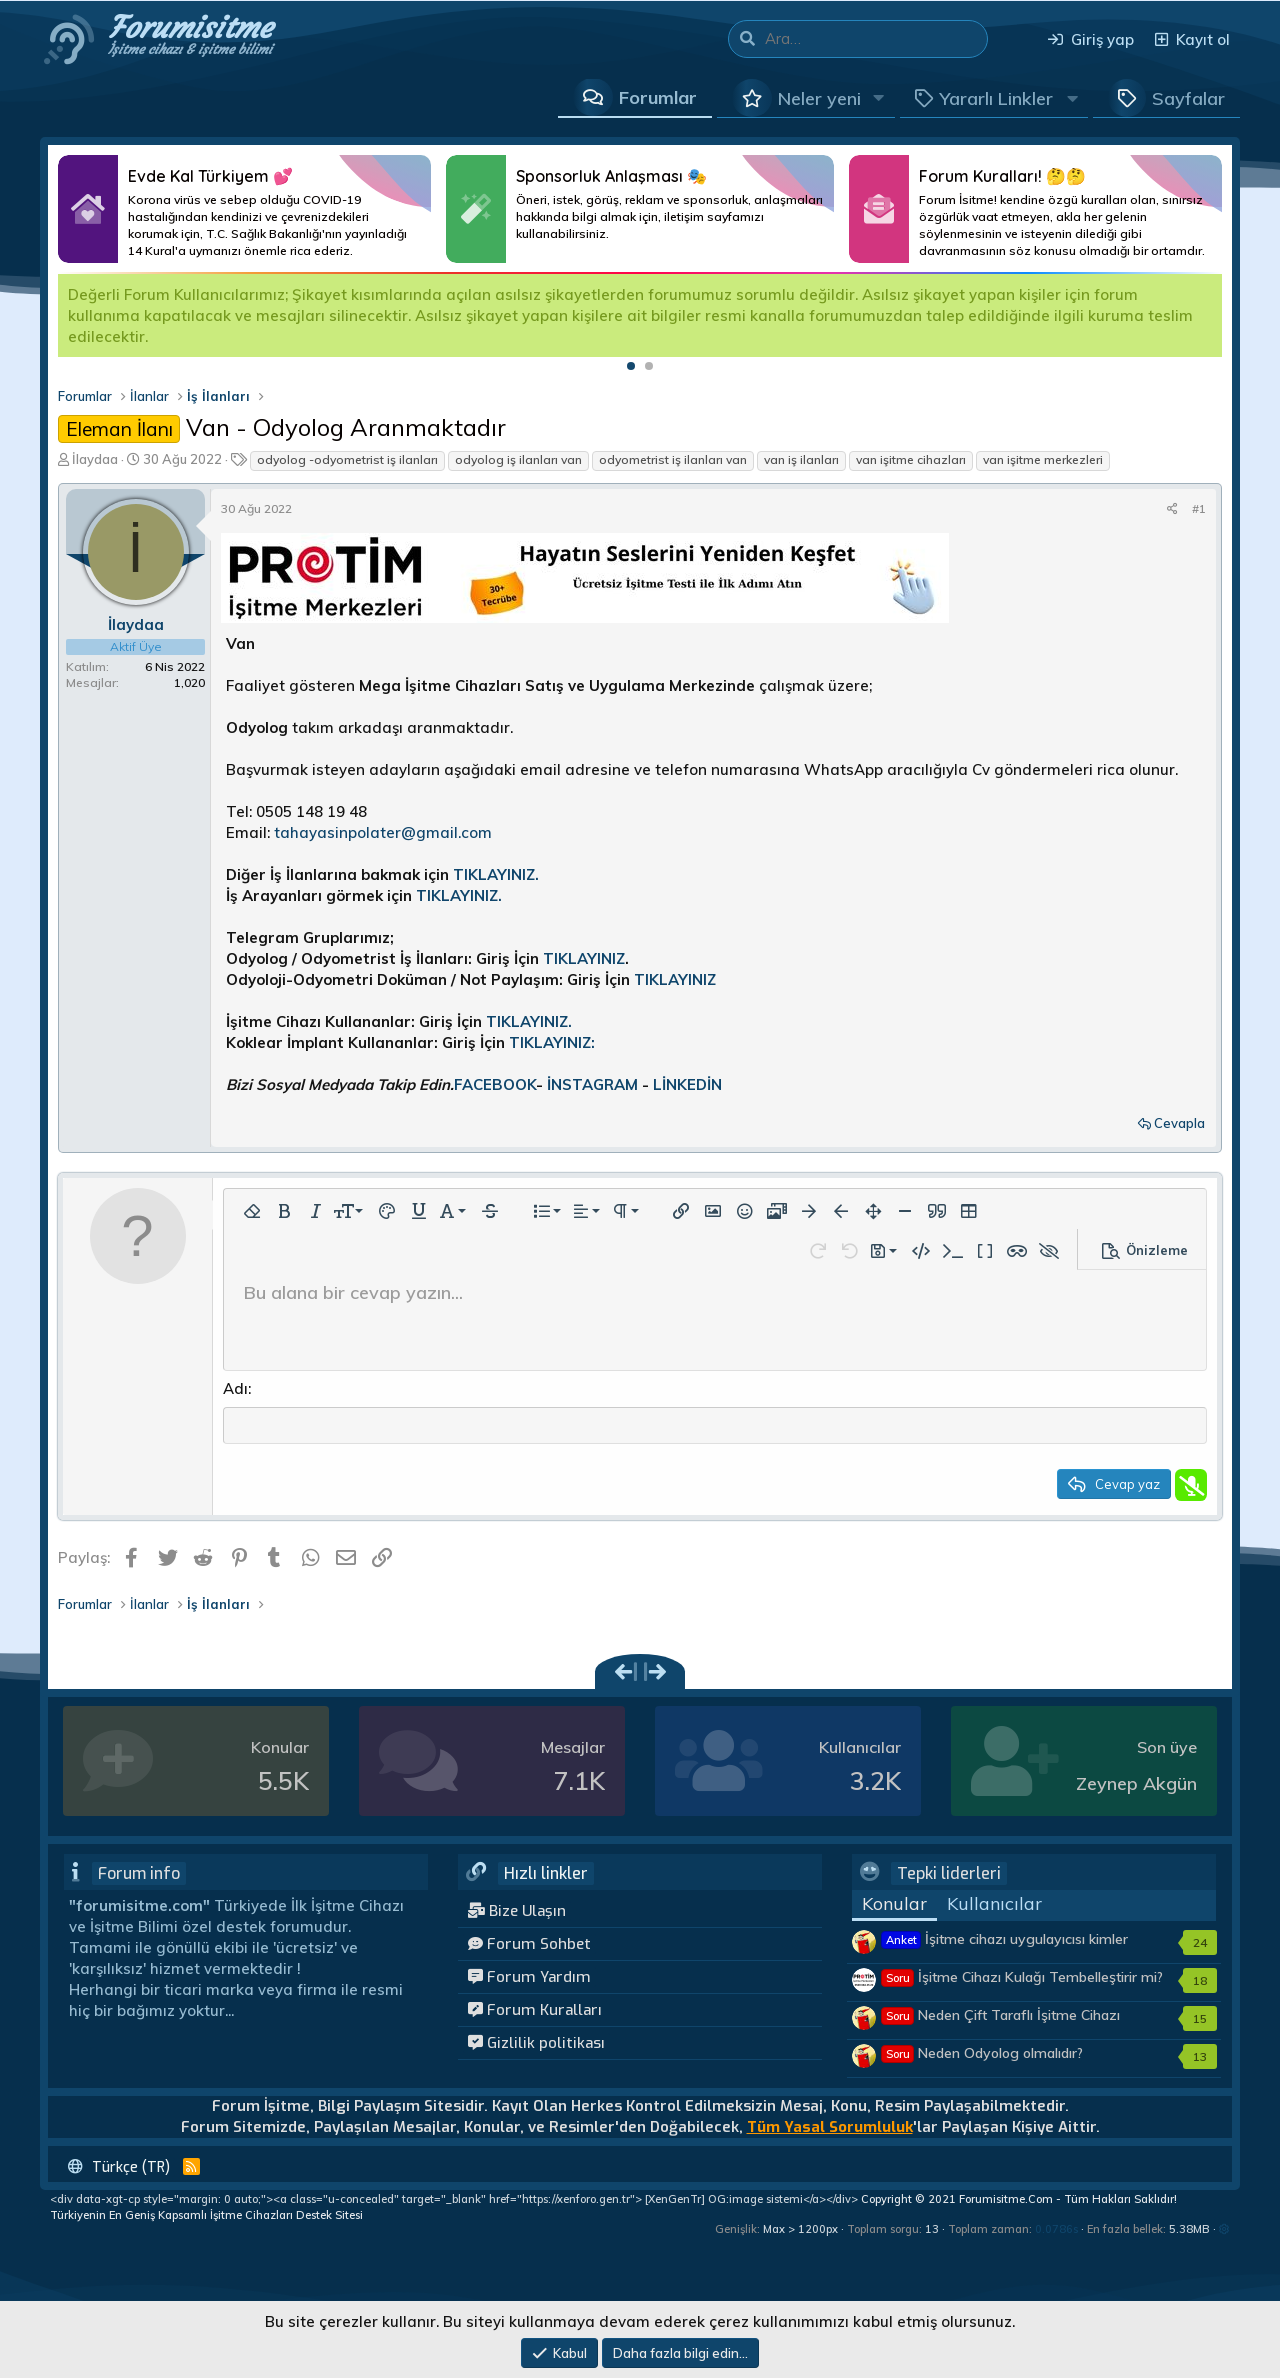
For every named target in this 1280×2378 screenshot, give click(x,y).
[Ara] (876, 39)
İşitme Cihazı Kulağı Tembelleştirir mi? (1022, 1980)
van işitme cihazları (911, 459)
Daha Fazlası (244, 209)
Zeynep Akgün (1136, 1786)
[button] (879, 98)
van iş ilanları (801, 459)
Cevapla (1179, 1123)
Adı (235, 1388)
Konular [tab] (894, 1906)
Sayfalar (1188, 98)
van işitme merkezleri (1043, 459)
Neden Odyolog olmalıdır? (982, 2056)
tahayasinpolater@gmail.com (383, 832)
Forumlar (658, 97)
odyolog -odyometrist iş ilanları (347, 459)
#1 (1199, 508)
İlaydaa (95, 459)
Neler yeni (819, 98)
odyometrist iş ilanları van (673, 459)
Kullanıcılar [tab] (994, 1906)
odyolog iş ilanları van (518, 459)
